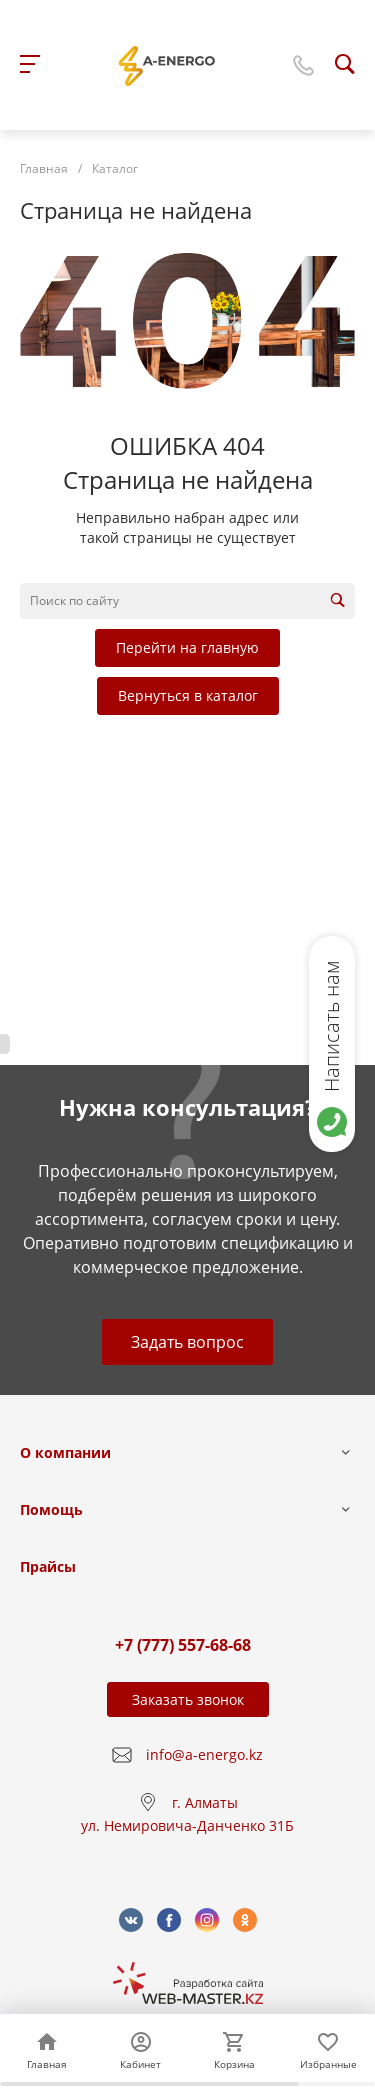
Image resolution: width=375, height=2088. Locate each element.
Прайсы (48, 1566)
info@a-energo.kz (204, 1754)
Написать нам (331, 1026)
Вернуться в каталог (188, 695)
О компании (65, 1452)
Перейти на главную (187, 647)
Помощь (51, 1509)
